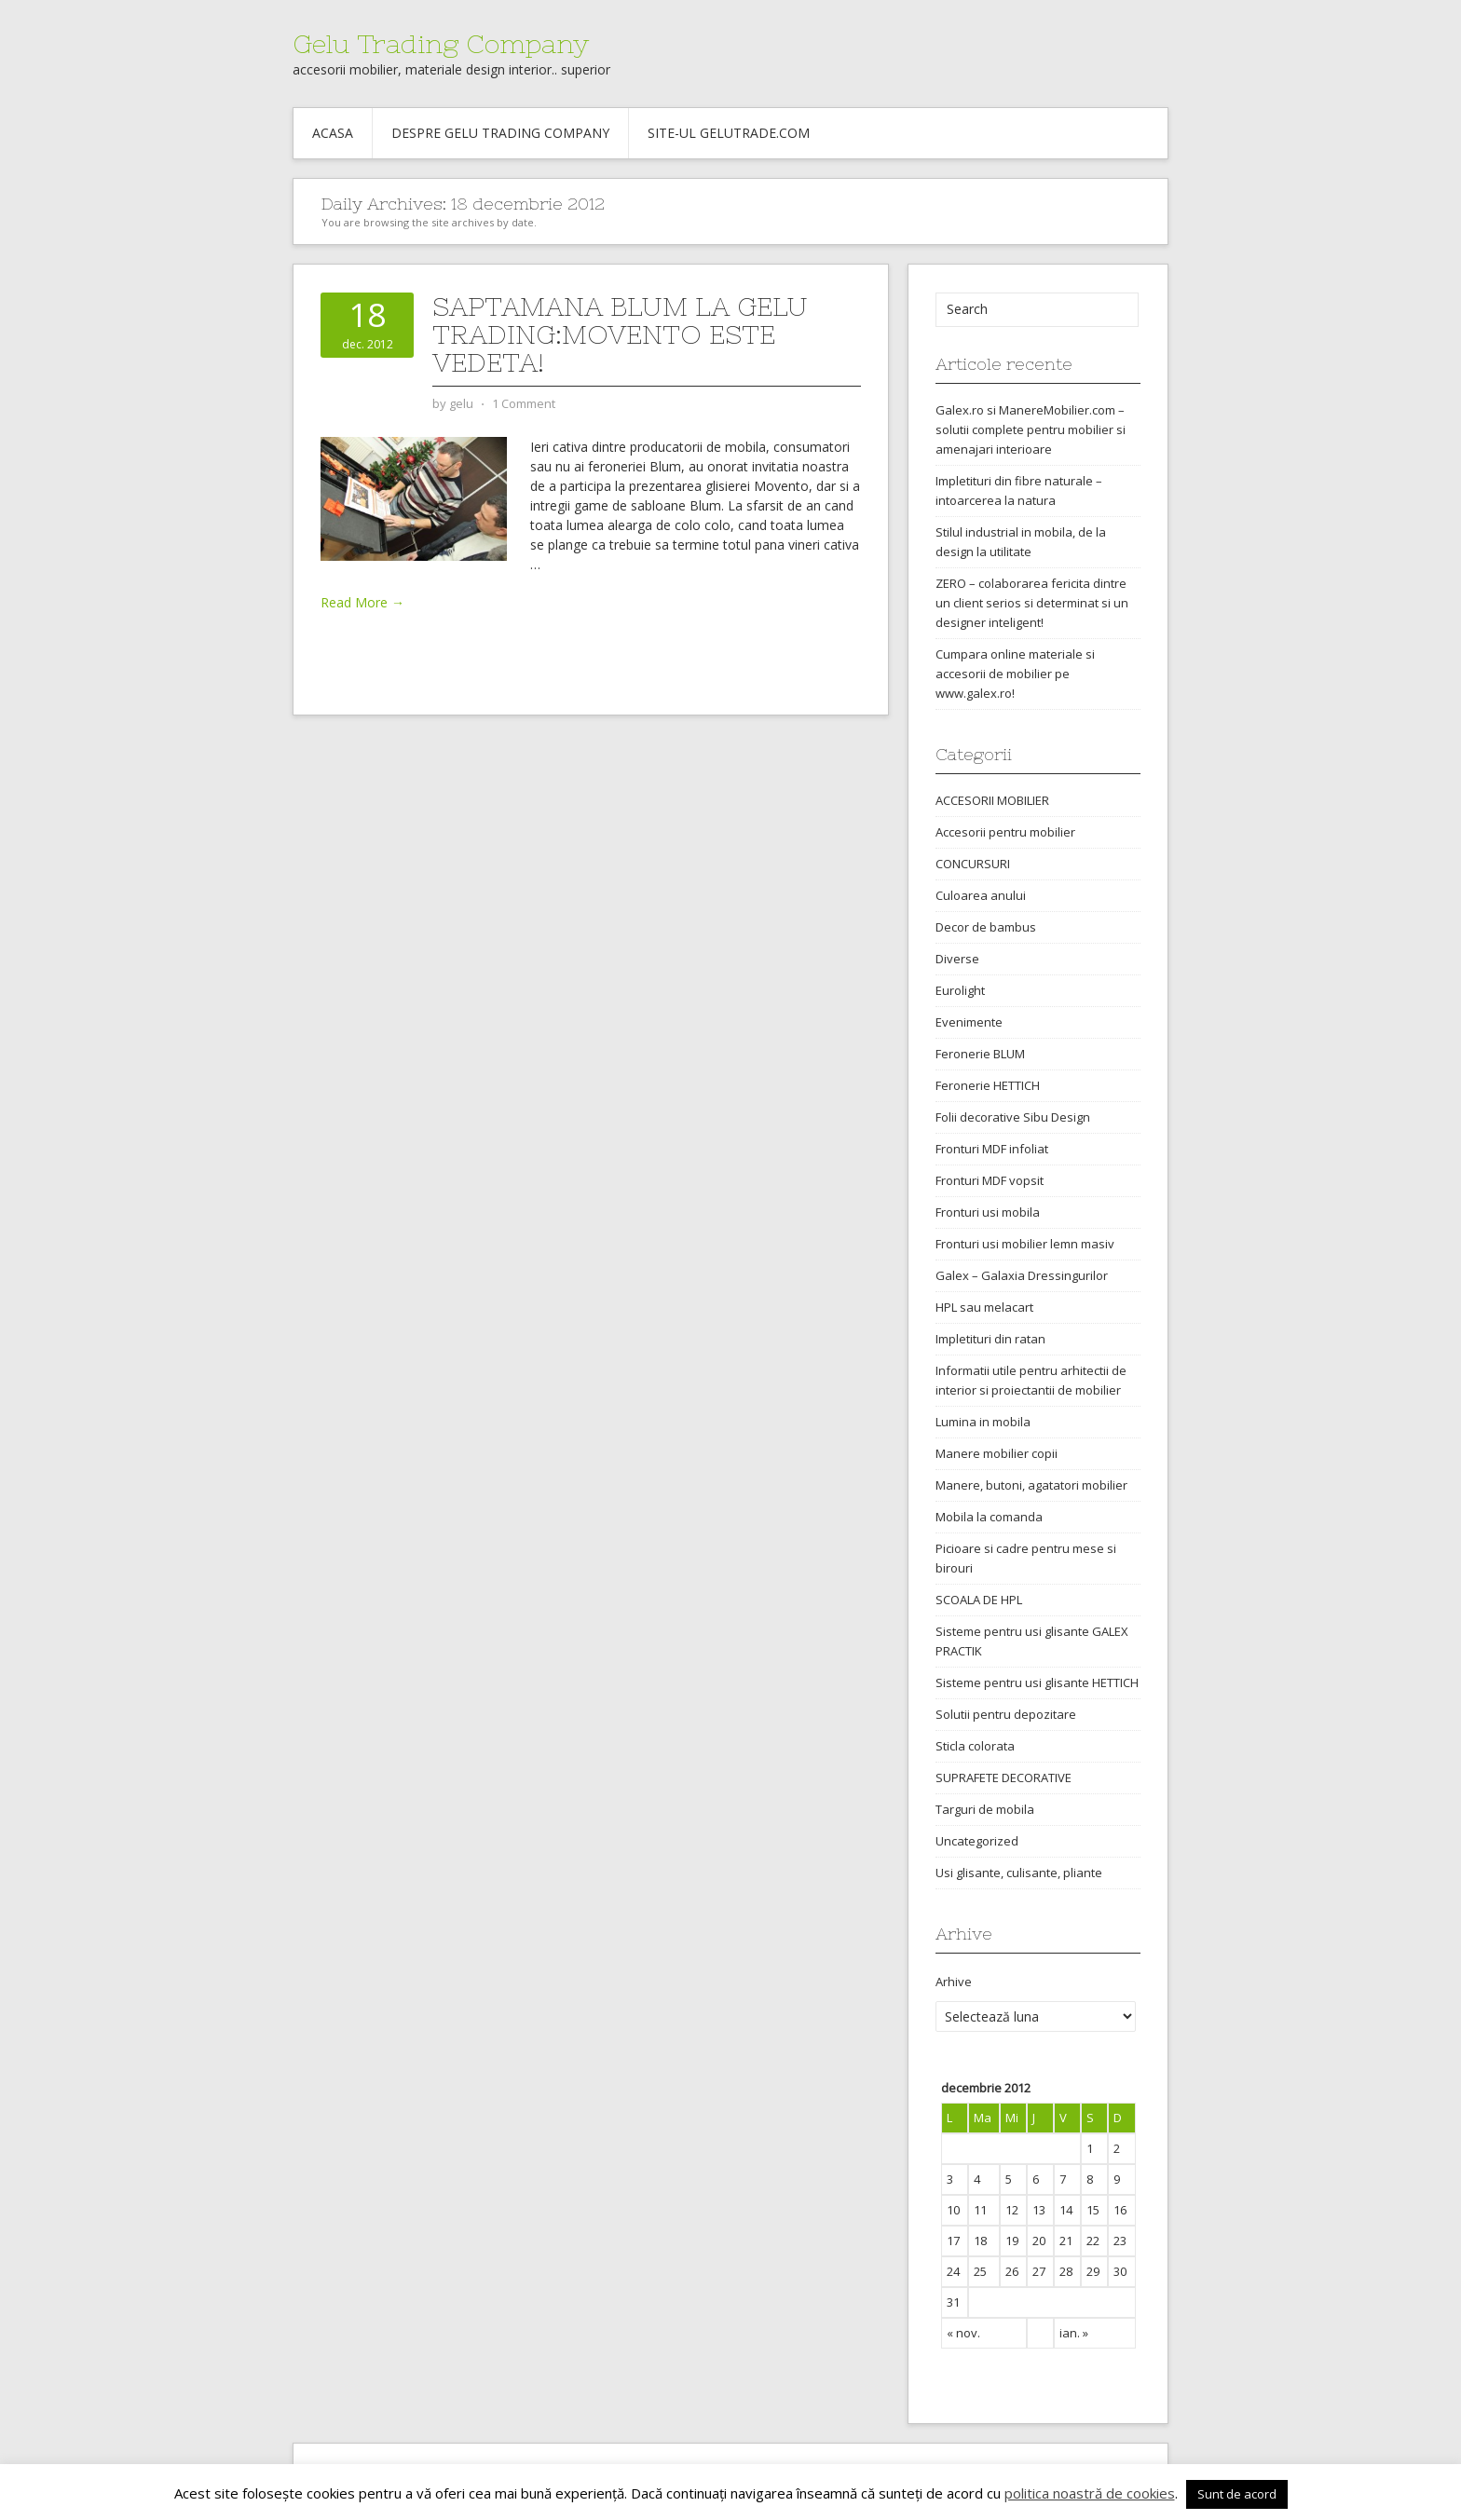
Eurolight (960, 990)
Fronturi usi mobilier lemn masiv (1024, 1243)
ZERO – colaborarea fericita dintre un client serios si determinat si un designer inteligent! (1031, 603)
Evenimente (969, 1022)
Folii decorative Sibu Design (1012, 1117)
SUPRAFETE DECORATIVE (1003, 1777)
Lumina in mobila (983, 1421)
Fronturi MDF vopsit (989, 1180)
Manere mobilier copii (996, 1453)
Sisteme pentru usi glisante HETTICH (1037, 1682)
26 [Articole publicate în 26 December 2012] (1011, 2271)
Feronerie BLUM (980, 1053)
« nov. (963, 2332)
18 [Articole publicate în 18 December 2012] (980, 2240)
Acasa (332, 133)
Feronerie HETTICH (987, 1085)
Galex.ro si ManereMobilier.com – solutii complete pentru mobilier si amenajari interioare (1030, 429)
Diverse (957, 958)
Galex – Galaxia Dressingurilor (1021, 1275)
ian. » (1073, 2332)
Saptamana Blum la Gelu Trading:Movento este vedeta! (620, 334)
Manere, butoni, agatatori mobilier (1031, 1485)
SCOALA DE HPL (978, 1599)
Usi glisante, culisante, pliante (1018, 1872)
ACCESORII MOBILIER (992, 800)
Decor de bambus (985, 927)
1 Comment (523, 403)
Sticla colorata (975, 1745)
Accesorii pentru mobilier (1005, 832)
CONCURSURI (972, 863)
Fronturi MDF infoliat (991, 1148)
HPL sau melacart (984, 1307)
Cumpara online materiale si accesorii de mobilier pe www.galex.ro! (1015, 674)
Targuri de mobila (984, 1809)
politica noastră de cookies (1089, 2493)
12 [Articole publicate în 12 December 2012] (1011, 2209)
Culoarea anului (980, 895)
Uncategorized (976, 1840)
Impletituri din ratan (990, 1338)
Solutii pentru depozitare (1005, 1714)
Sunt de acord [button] (1237, 2494)
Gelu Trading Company (441, 44)
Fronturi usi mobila (987, 1212)
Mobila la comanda (989, 1516)
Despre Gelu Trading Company (500, 133)
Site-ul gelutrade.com (729, 133)
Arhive (953, 1981)
